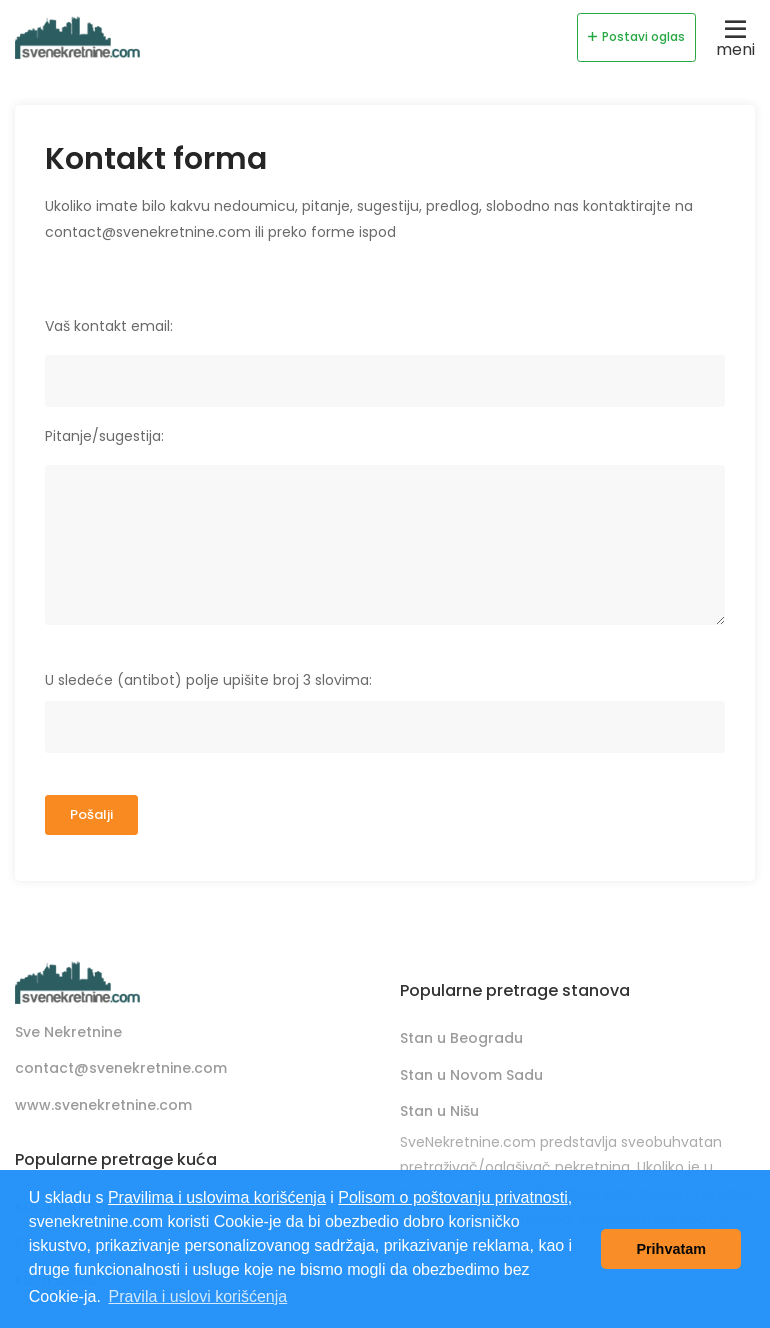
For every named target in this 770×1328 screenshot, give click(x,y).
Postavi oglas (636, 36)
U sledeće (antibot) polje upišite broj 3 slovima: (208, 680)
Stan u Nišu (439, 1111)
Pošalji (91, 814)
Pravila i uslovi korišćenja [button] (197, 1296)
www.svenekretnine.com (103, 1105)
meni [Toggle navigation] (735, 37)
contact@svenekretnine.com (121, 1068)
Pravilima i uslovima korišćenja (217, 1197)
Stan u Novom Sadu (471, 1075)
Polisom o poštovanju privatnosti (452, 1197)
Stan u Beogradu (461, 1038)
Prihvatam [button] (671, 1249)
